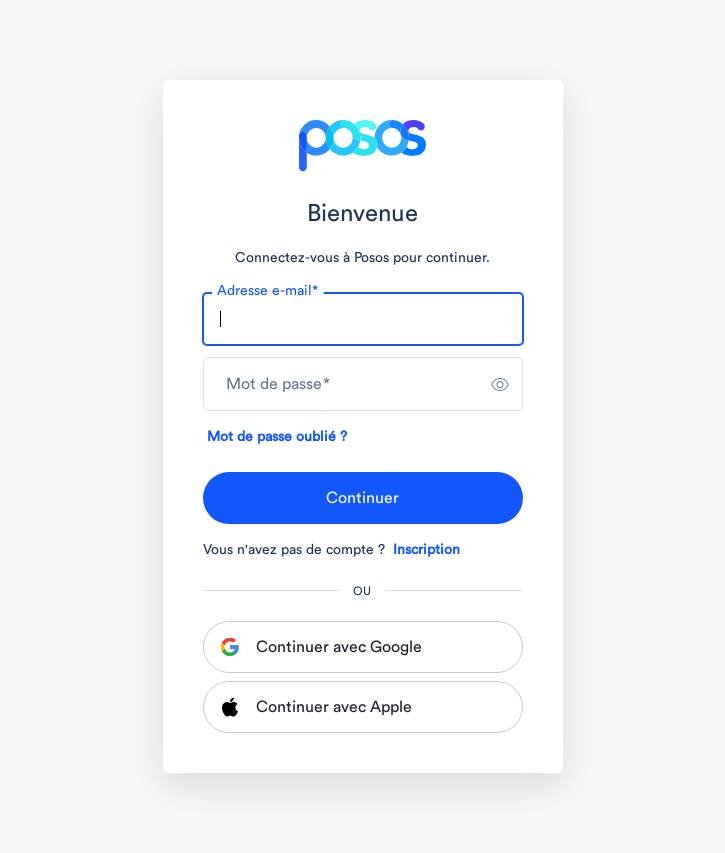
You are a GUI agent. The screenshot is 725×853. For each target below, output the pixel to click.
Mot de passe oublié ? (277, 437)
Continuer (362, 498)
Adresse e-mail (267, 291)
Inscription (426, 550)
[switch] (500, 384)
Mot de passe (278, 384)
